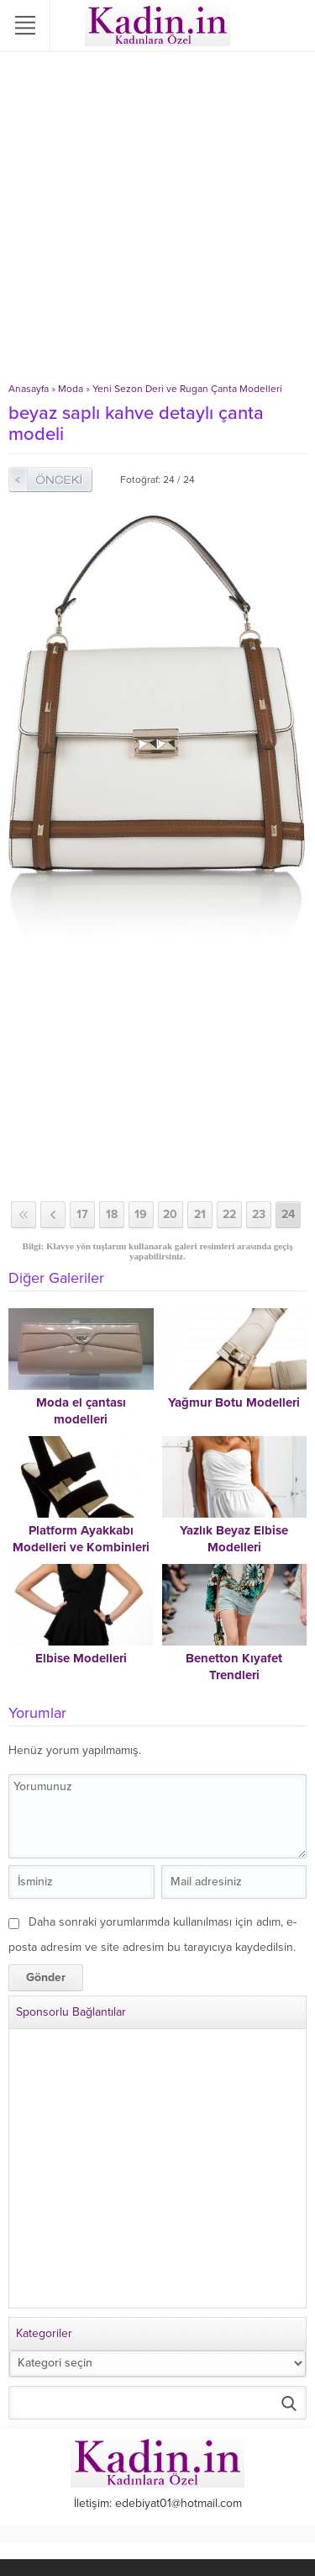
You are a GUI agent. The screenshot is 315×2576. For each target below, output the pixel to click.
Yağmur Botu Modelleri (234, 1402)
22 (229, 1214)
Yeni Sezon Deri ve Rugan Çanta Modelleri (187, 389)
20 (170, 1214)
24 (288, 1214)
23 (258, 1214)
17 (82, 1214)
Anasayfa (28, 389)
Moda (70, 389)
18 (112, 1214)
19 (140, 1214)
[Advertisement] (157, 216)
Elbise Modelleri (81, 1658)
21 (200, 1214)
